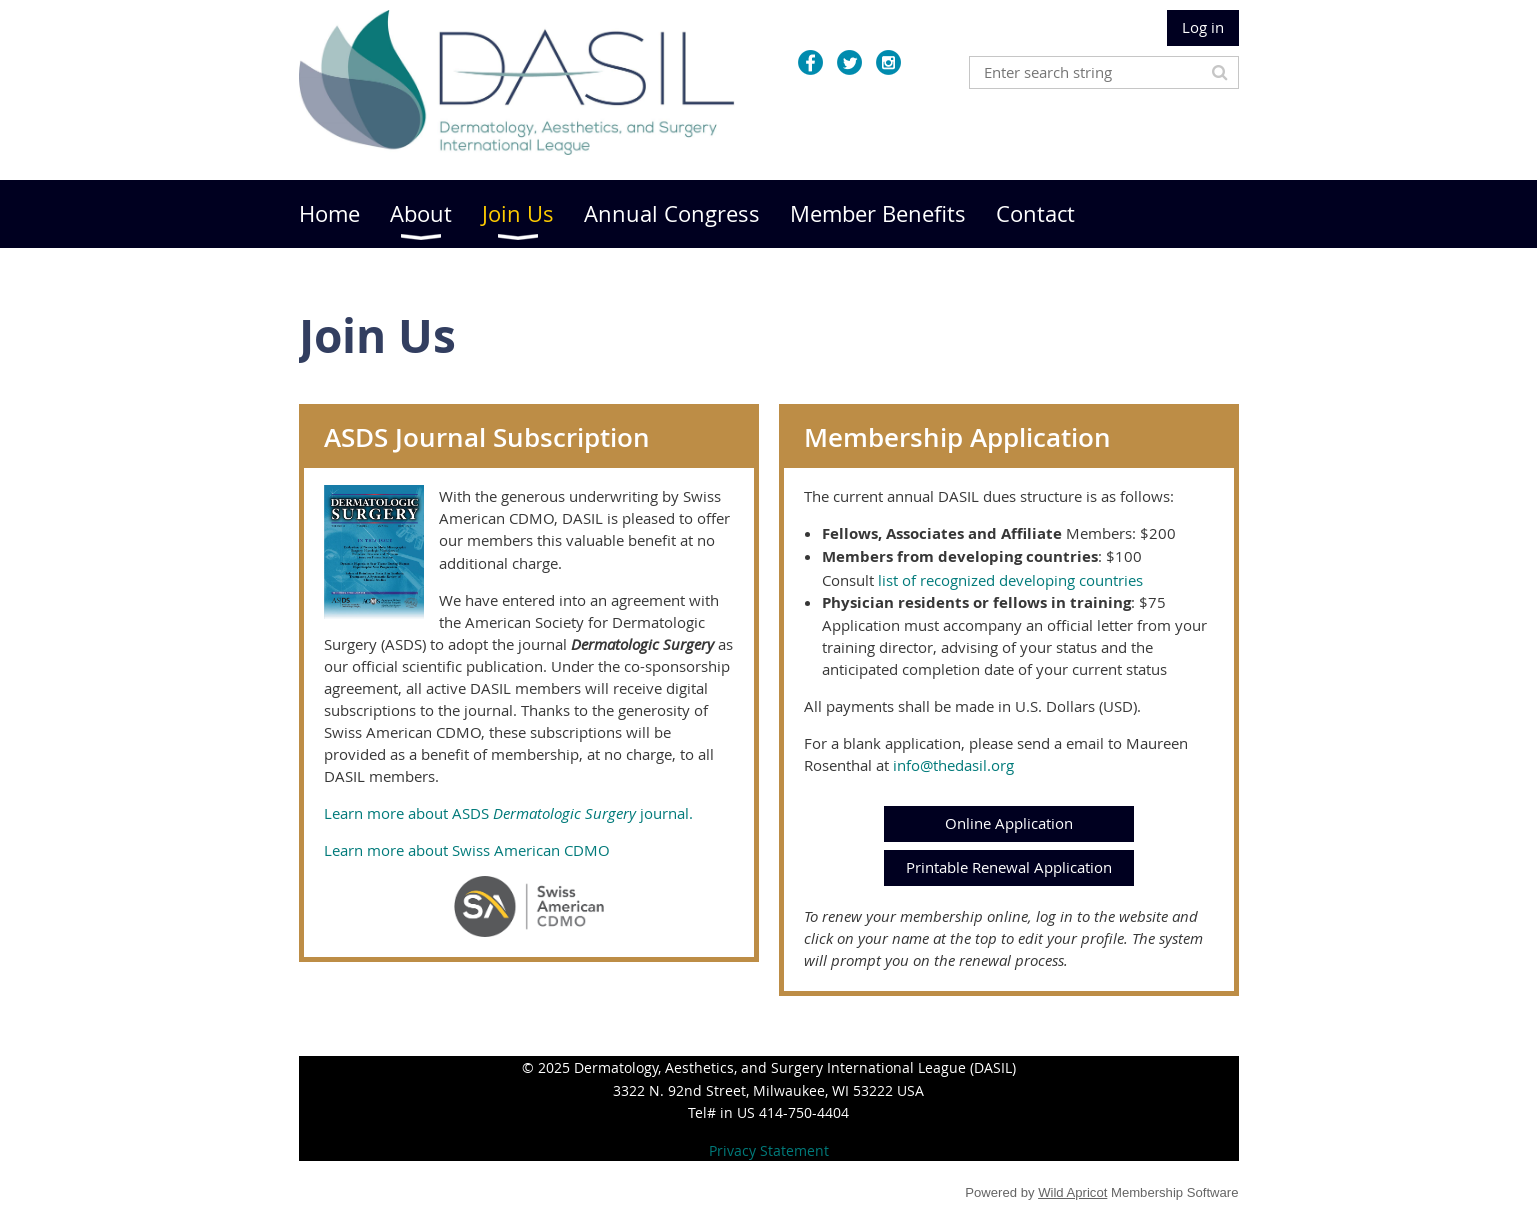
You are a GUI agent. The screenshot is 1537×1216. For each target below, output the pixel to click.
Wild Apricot (1072, 1192)
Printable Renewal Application (1009, 867)
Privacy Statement (769, 1150)
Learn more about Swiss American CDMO (467, 850)
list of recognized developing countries (1010, 580)
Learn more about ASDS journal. (508, 813)
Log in (1203, 27)
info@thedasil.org (953, 765)
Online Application (1009, 823)
